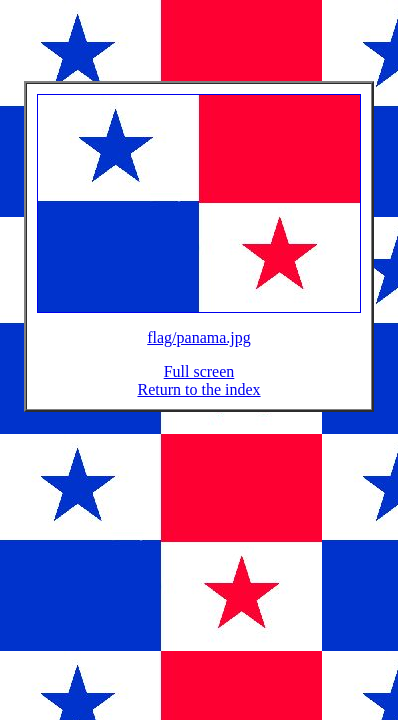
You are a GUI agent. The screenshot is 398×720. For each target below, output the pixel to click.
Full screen (199, 383)
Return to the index (198, 401)
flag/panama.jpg (199, 349)
